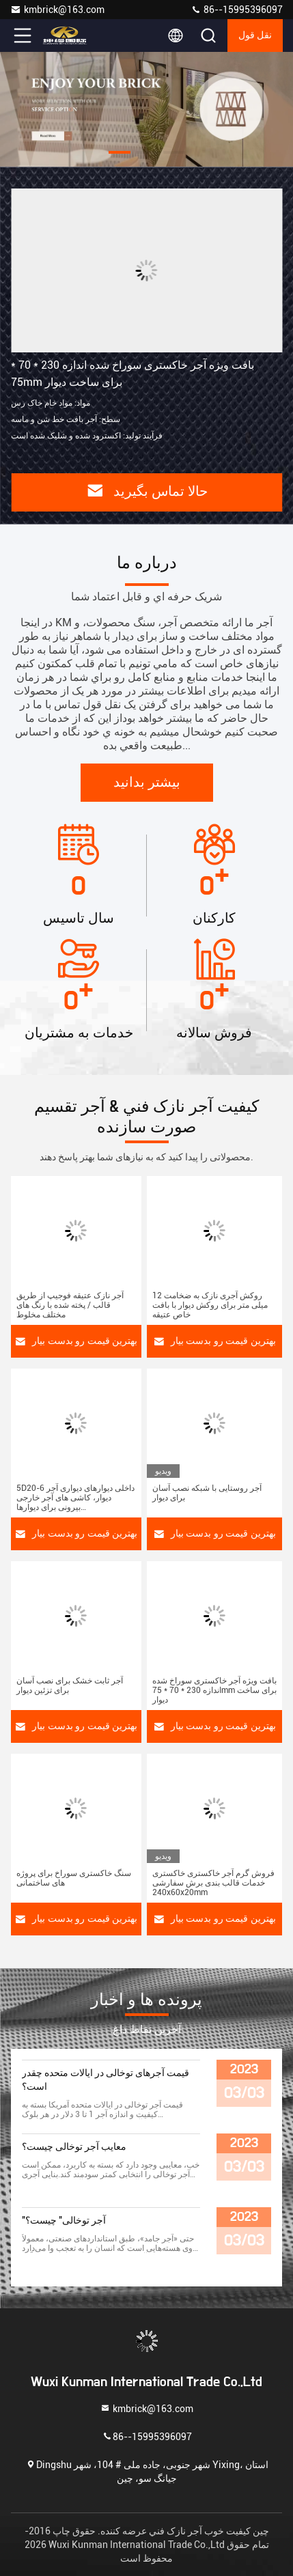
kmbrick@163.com (57, 9)
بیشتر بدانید (146, 782)
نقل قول (255, 35)
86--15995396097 (237, 9)
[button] (119, 152)
